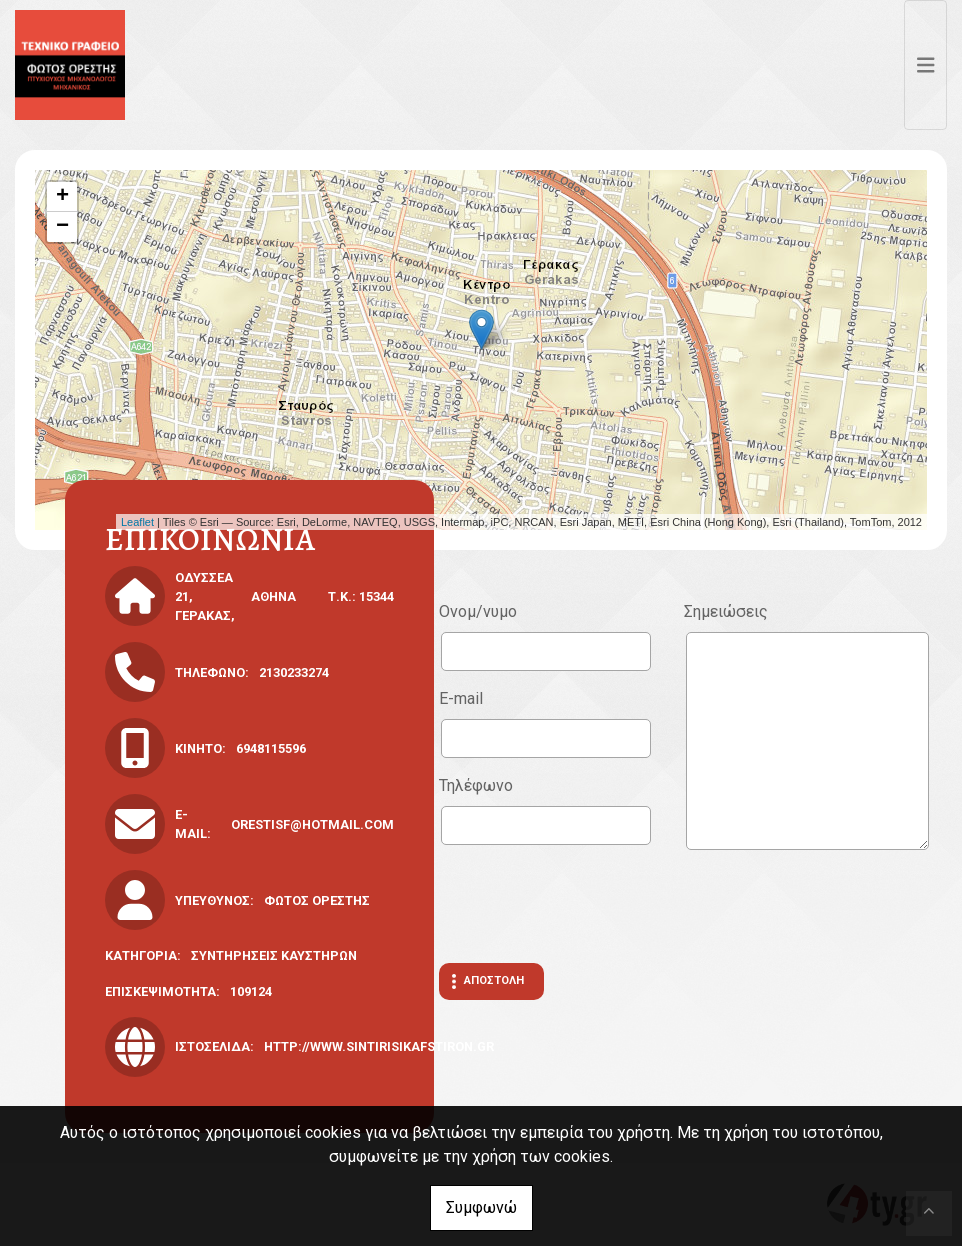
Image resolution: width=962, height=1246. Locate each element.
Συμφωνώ (481, 1207)
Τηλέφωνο (476, 785)
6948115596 (271, 748)
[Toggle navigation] (926, 65)
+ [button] (62, 197)
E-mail (461, 698)
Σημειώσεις (726, 611)
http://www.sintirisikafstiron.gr (379, 1046)
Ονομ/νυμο (478, 611)
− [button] (62, 227)
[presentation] (591, 904)
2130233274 (294, 672)
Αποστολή (494, 980)
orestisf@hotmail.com (312, 824)
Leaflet (137, 522)
